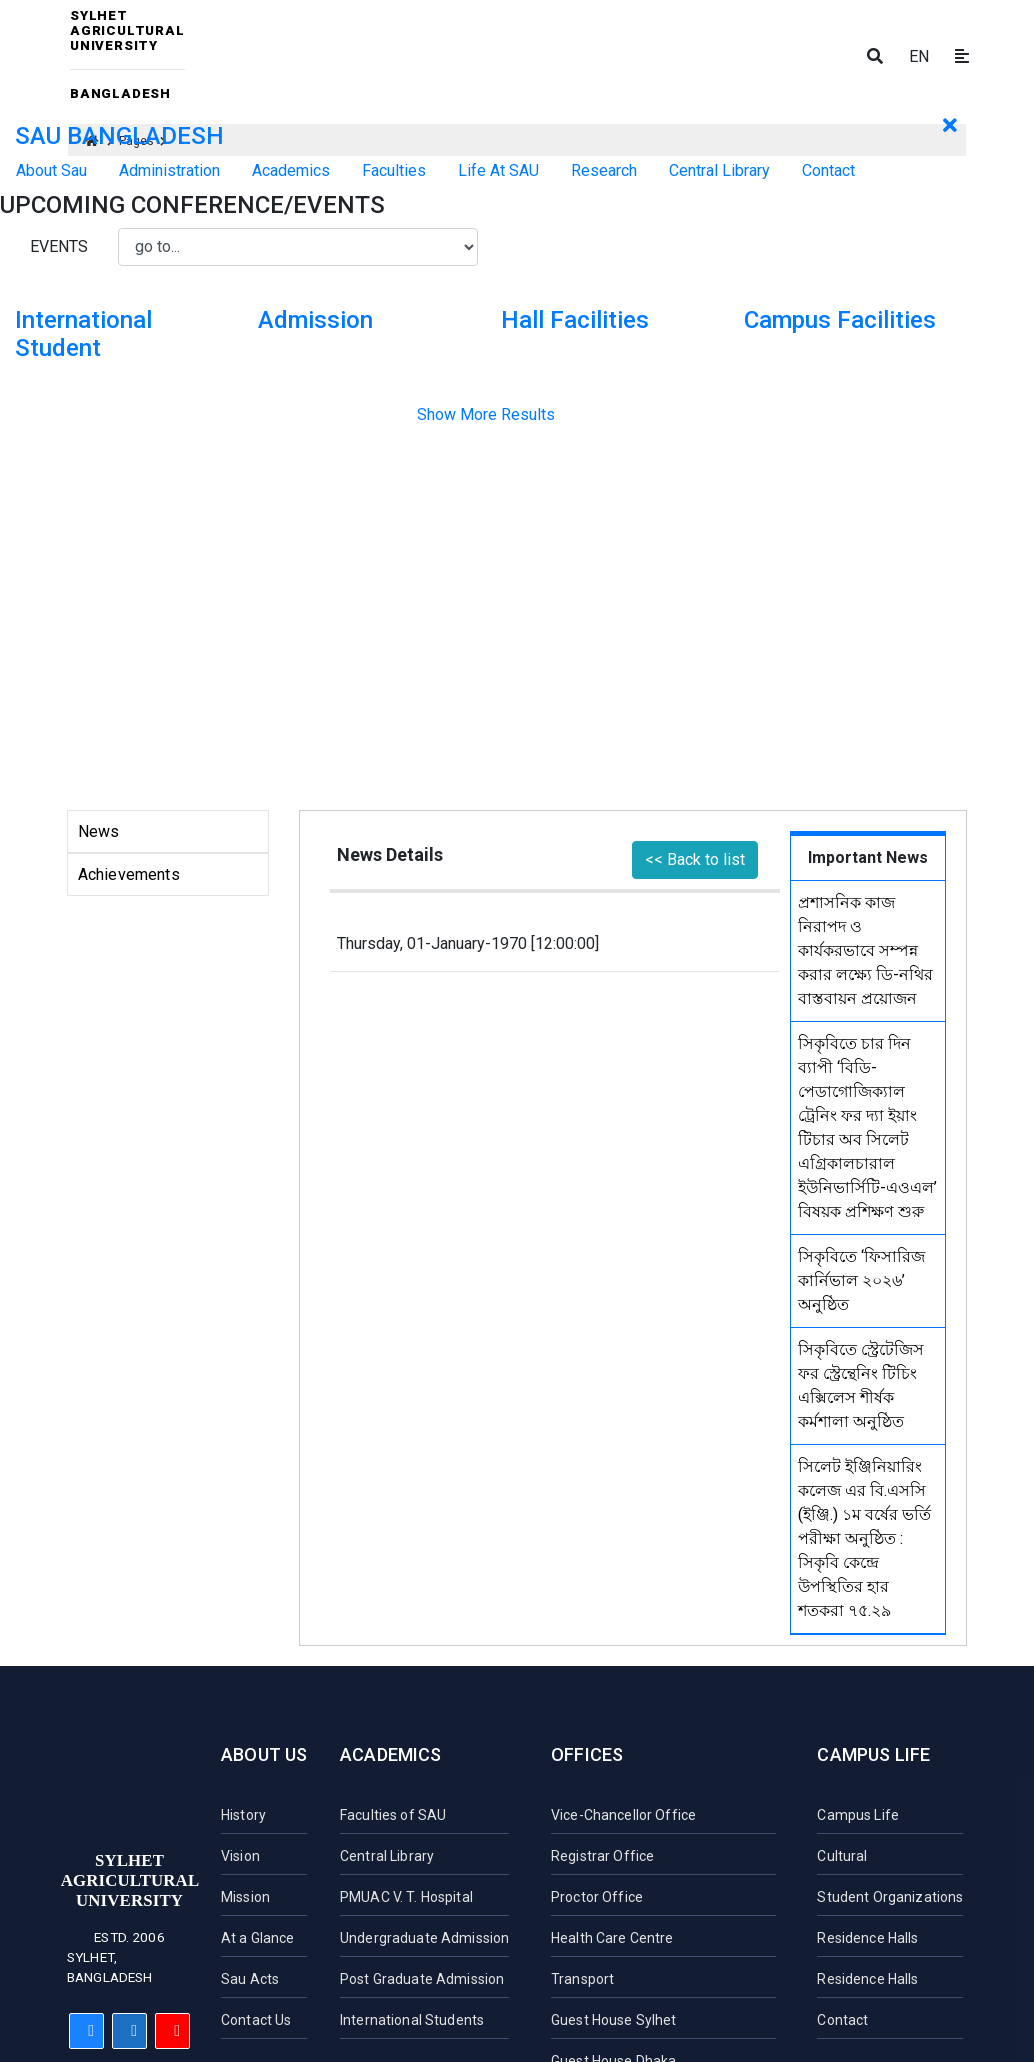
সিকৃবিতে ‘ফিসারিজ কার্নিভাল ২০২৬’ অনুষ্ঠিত (861, 1280)
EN (919, 56)
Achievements (129, 874)
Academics (391, 1754)
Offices (587, 1754)
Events (59, 246)
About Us (264, 1754)
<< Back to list (695, 859)
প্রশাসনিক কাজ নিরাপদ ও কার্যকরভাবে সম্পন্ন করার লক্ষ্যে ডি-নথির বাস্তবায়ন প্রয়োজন (865, 950)
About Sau (51, 170)
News (99, 831)
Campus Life (873, 1754)
